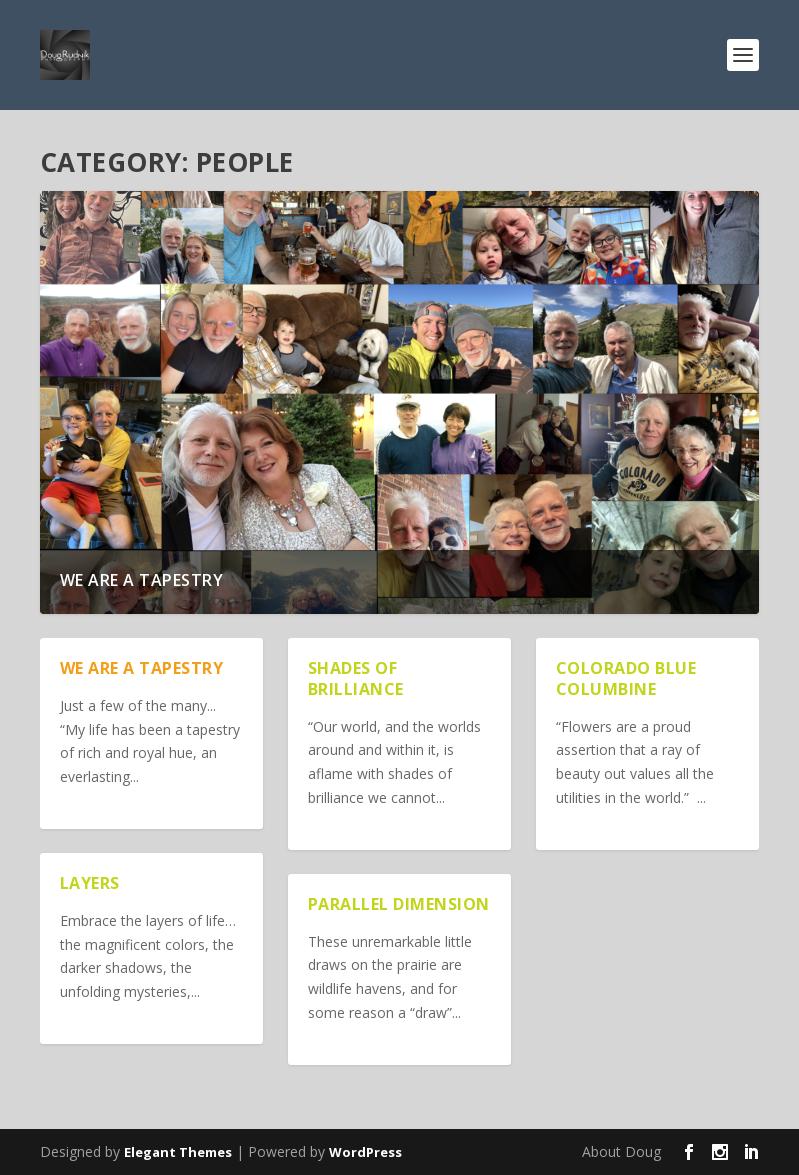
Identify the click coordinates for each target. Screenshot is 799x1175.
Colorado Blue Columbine (626, 678)
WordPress (365, 1152)
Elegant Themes (178, 1152)
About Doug (621, 1151)
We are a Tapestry (142, 580)
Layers (90, 883)
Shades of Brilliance (356, 678)
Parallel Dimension (399, 904)
